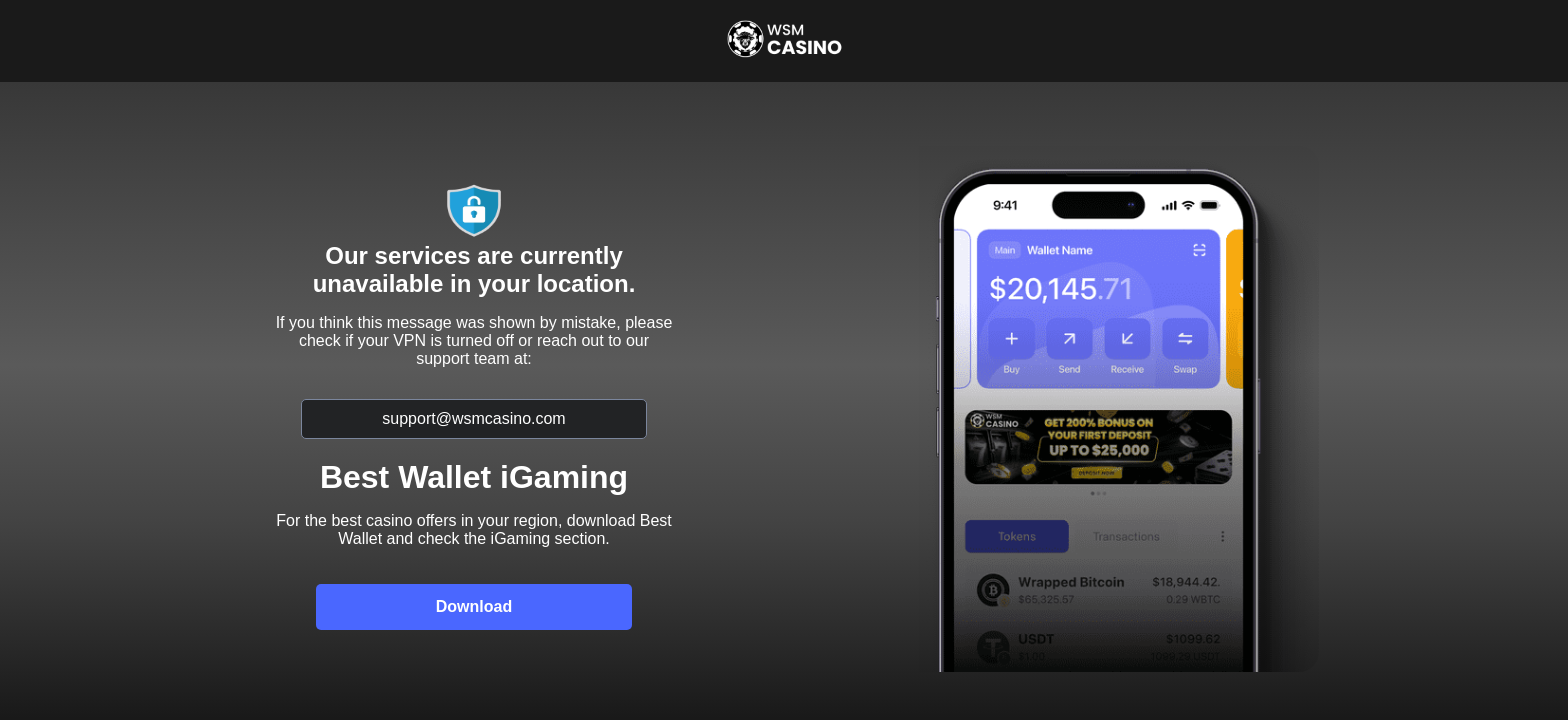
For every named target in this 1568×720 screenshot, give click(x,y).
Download (474, 606)
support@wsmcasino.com (473, 418)
